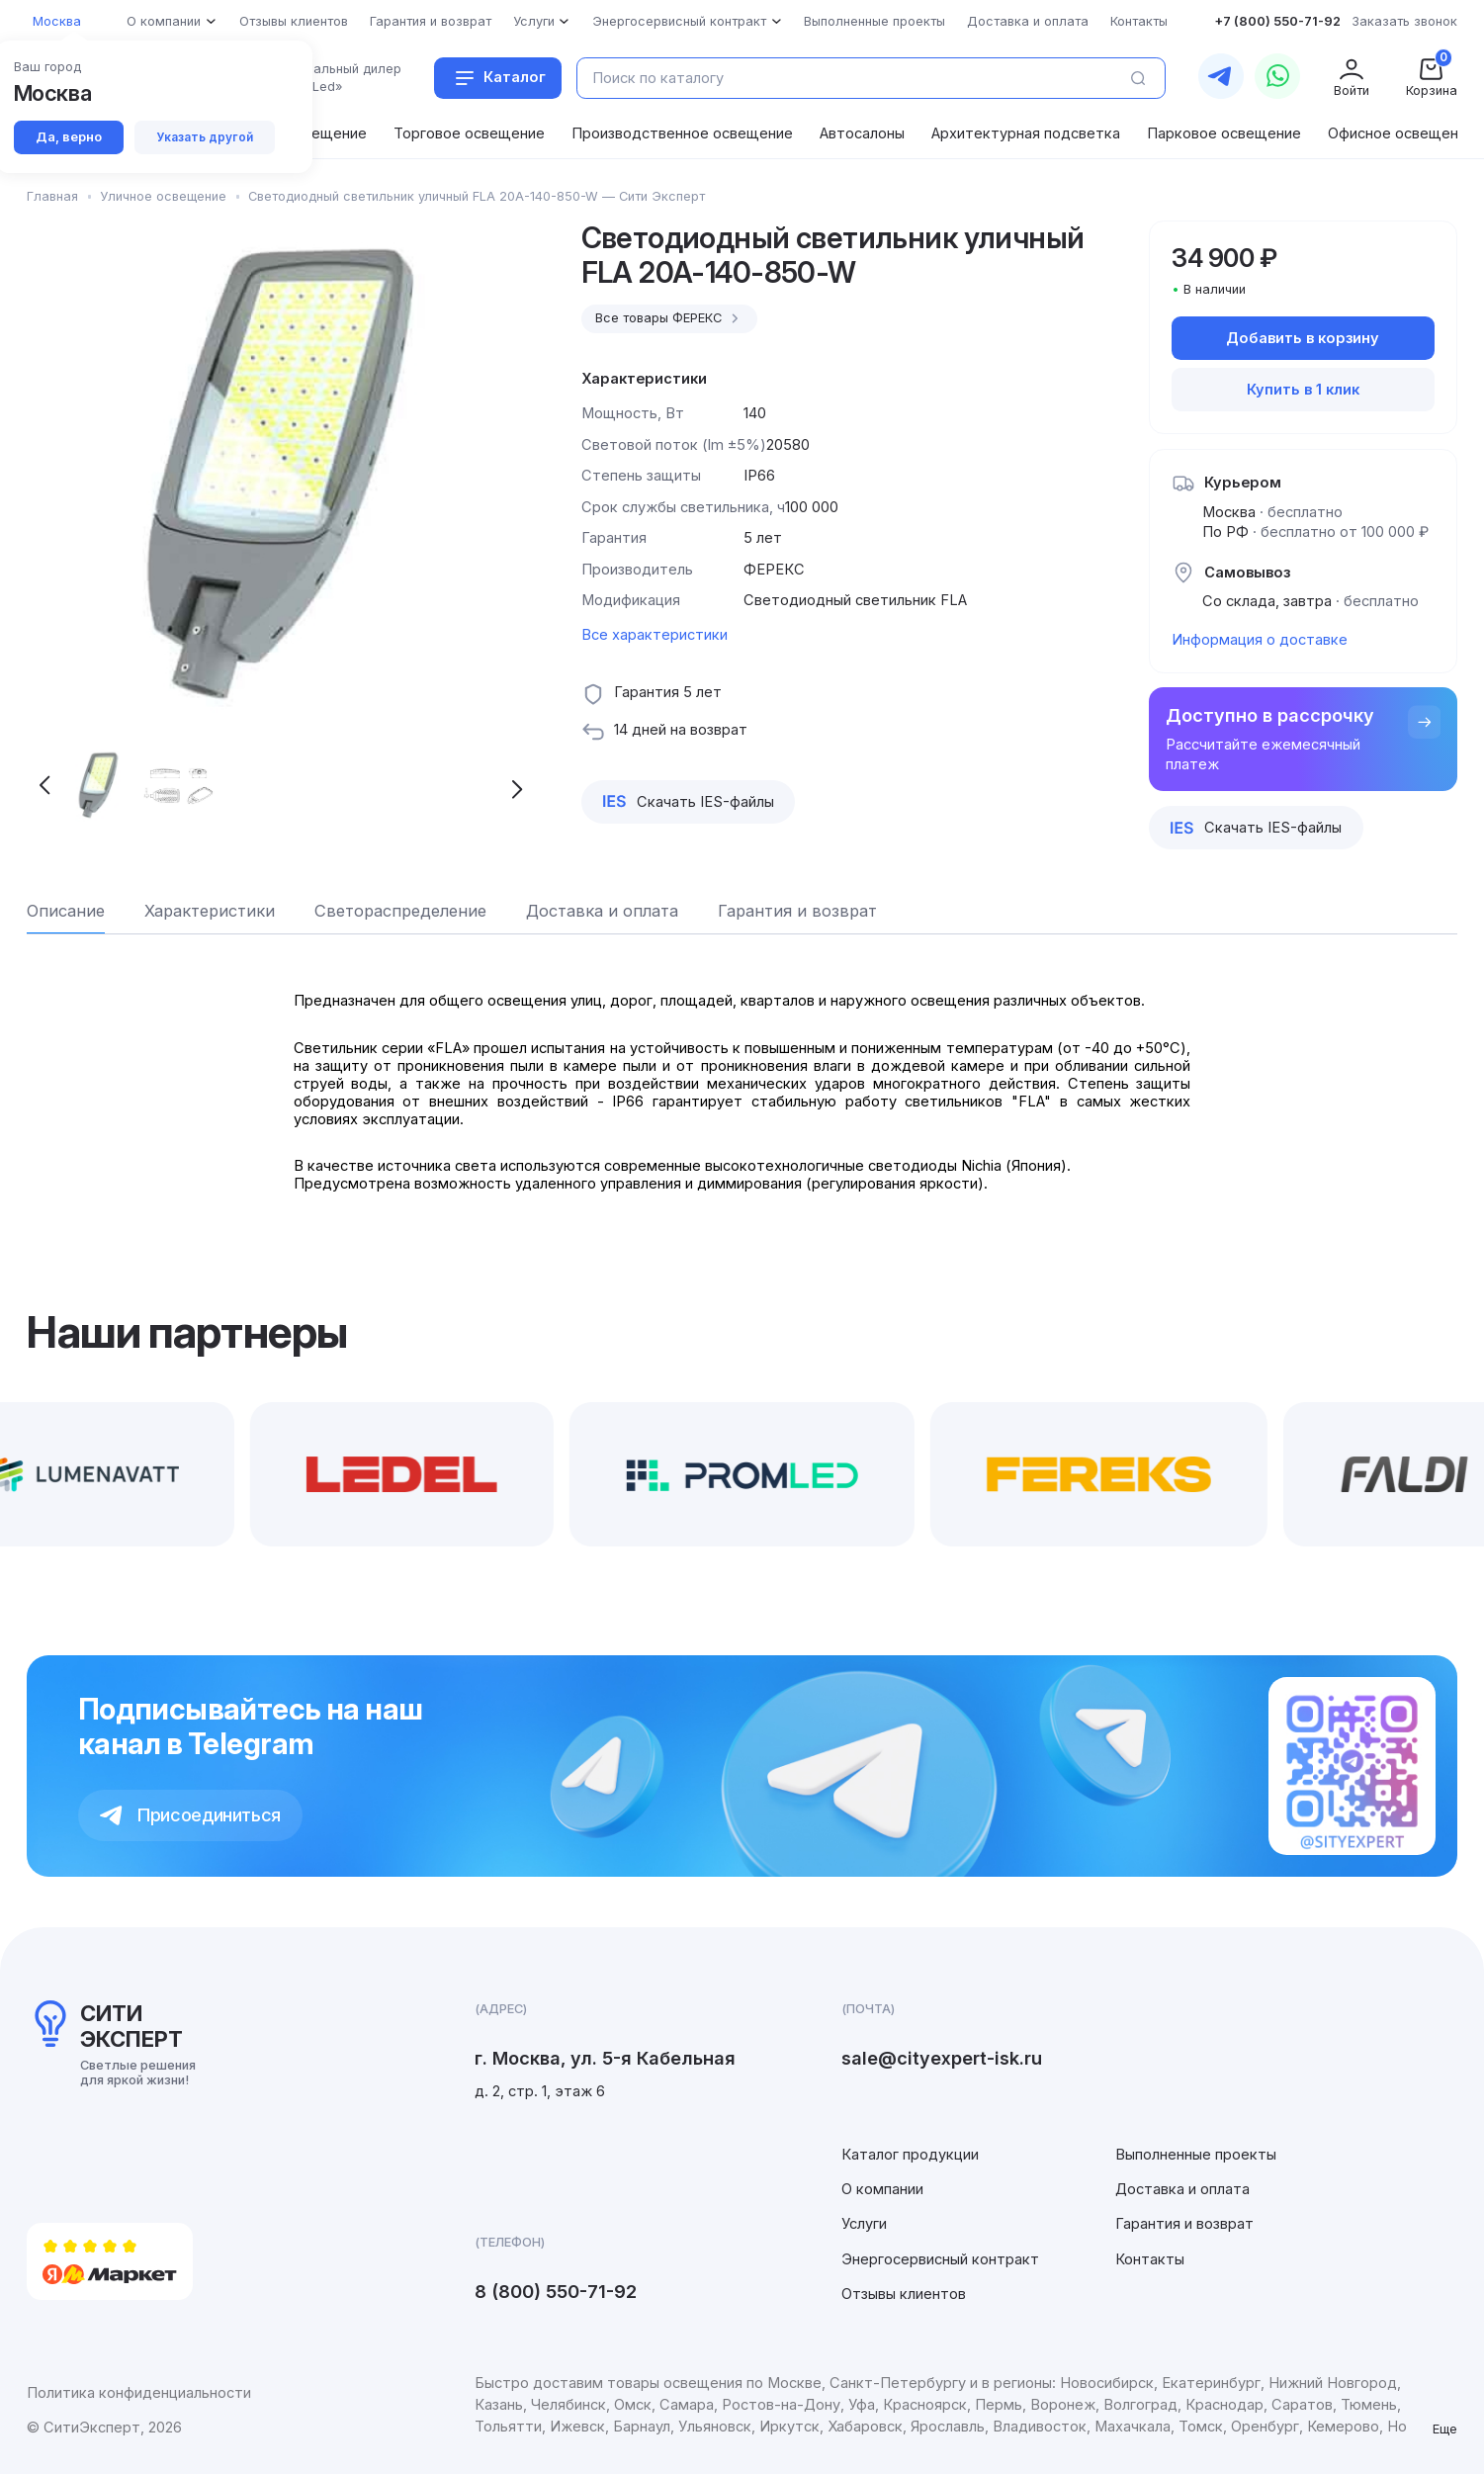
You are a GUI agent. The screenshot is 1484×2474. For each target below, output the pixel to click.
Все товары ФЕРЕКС (669, 318)
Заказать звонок (1404, 21)
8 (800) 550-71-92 (556, 2291)
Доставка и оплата (1182, 2189)
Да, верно (69, 137)
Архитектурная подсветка (1025, 133)
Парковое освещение (1224, 133)
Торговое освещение (469, 133)
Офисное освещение (1401, 133)
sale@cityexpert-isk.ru (941, 2058)
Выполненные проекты (1195, 2155)
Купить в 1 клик (1303, 389)
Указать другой (204, 137)
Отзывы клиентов (903, 2294)
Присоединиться (190, 1814)
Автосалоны (862, 133)
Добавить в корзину (1302, 338)
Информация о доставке (1260, 640)
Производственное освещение (682, 133)
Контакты (1149, 2259)
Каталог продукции (910, 2155)
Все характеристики (654, 635)
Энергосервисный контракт (940, 2259)
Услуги (864, 2224)
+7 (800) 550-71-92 (1277, 21)
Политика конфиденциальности (139, 2393)
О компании (882, 2189)
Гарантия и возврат (1184, 2224)
